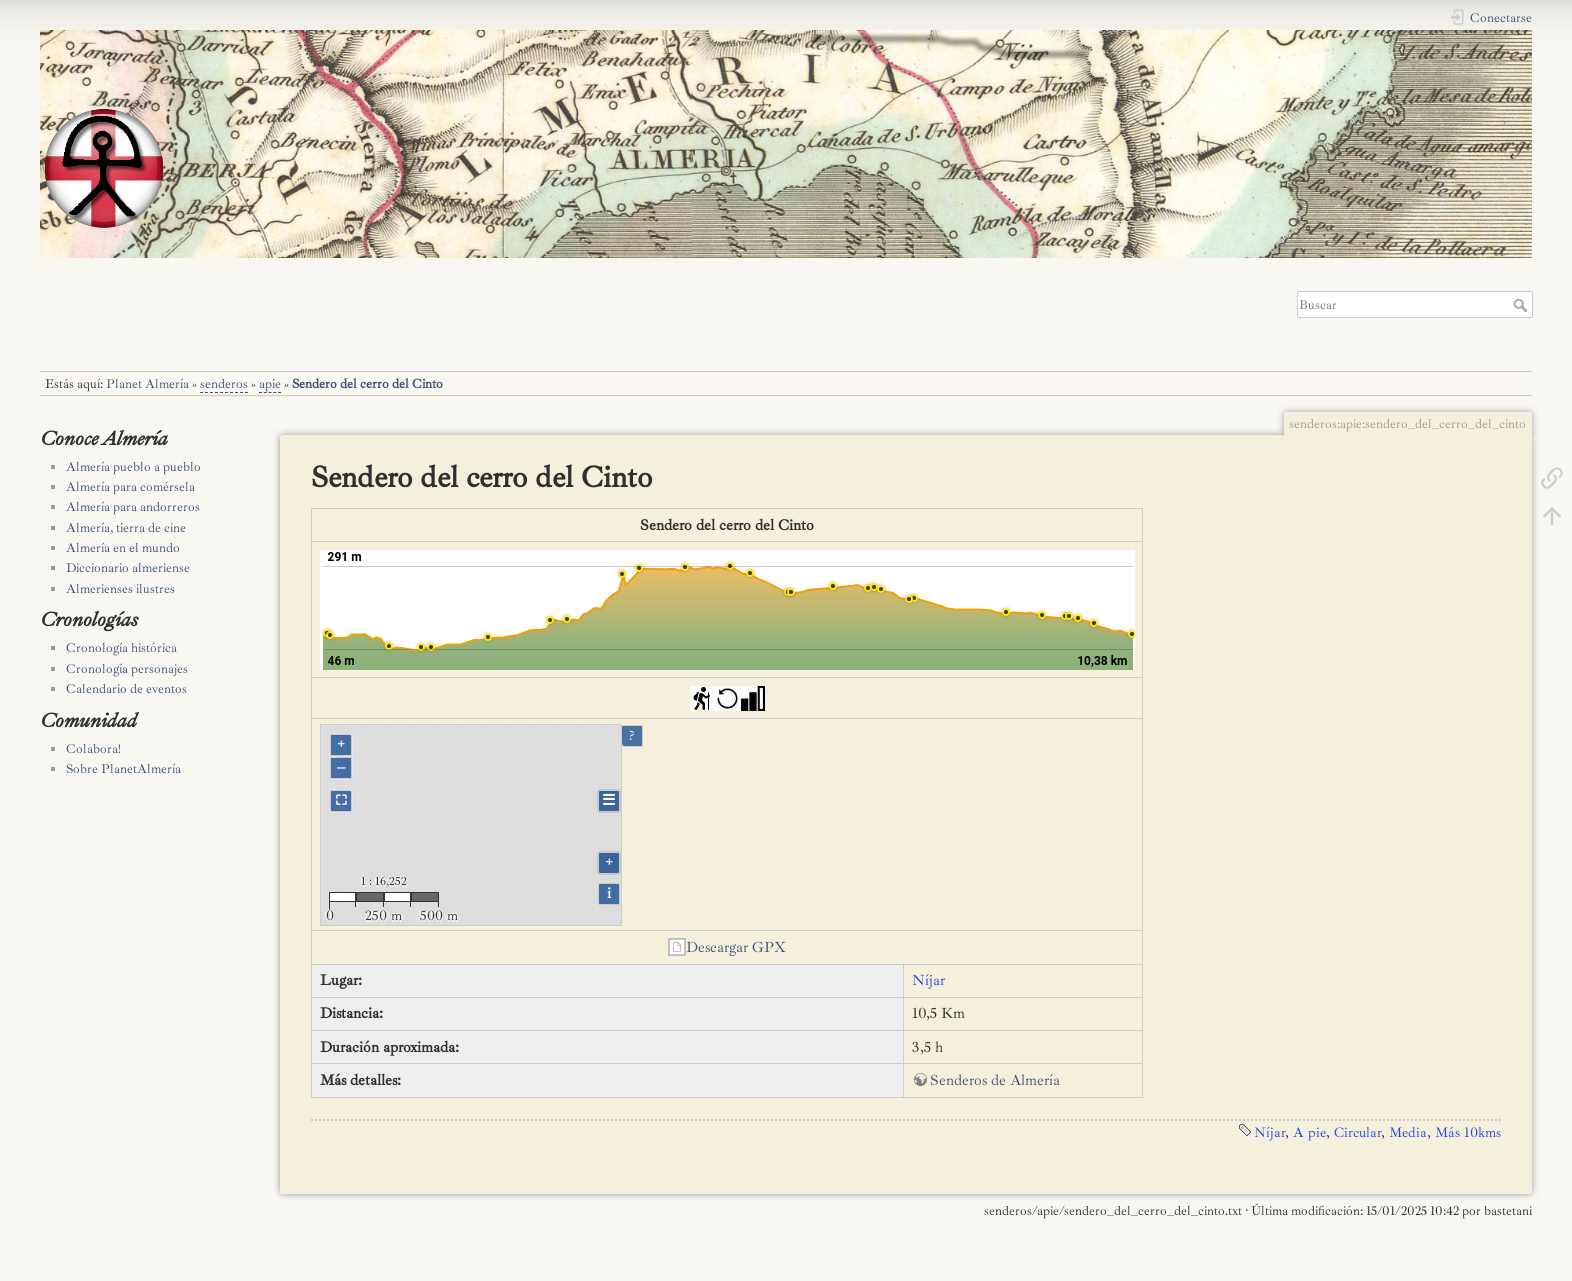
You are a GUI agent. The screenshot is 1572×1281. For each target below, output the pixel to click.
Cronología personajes (127, 669)
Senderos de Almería (995, 1080)
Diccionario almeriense (128, 568)
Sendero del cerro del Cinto (367, 384)
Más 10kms (1468, 1132)
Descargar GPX (736, 947)
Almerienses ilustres (120, 589)
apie (270, 384)
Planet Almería (147, 384)
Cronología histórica (121, 648)
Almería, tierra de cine (126, 528)
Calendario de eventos (126, 689)
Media (1408, 1132)
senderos (224, 384)
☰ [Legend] (608, 800)
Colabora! (93, 749)
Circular (1357, 1132)
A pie (1309, 1132)
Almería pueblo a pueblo (133, 467)
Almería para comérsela (130, 487)
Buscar (1522, 305)
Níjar (928, 980)
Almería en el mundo (123, 548)
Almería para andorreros (133, 507)
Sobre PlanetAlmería (123, 769)
